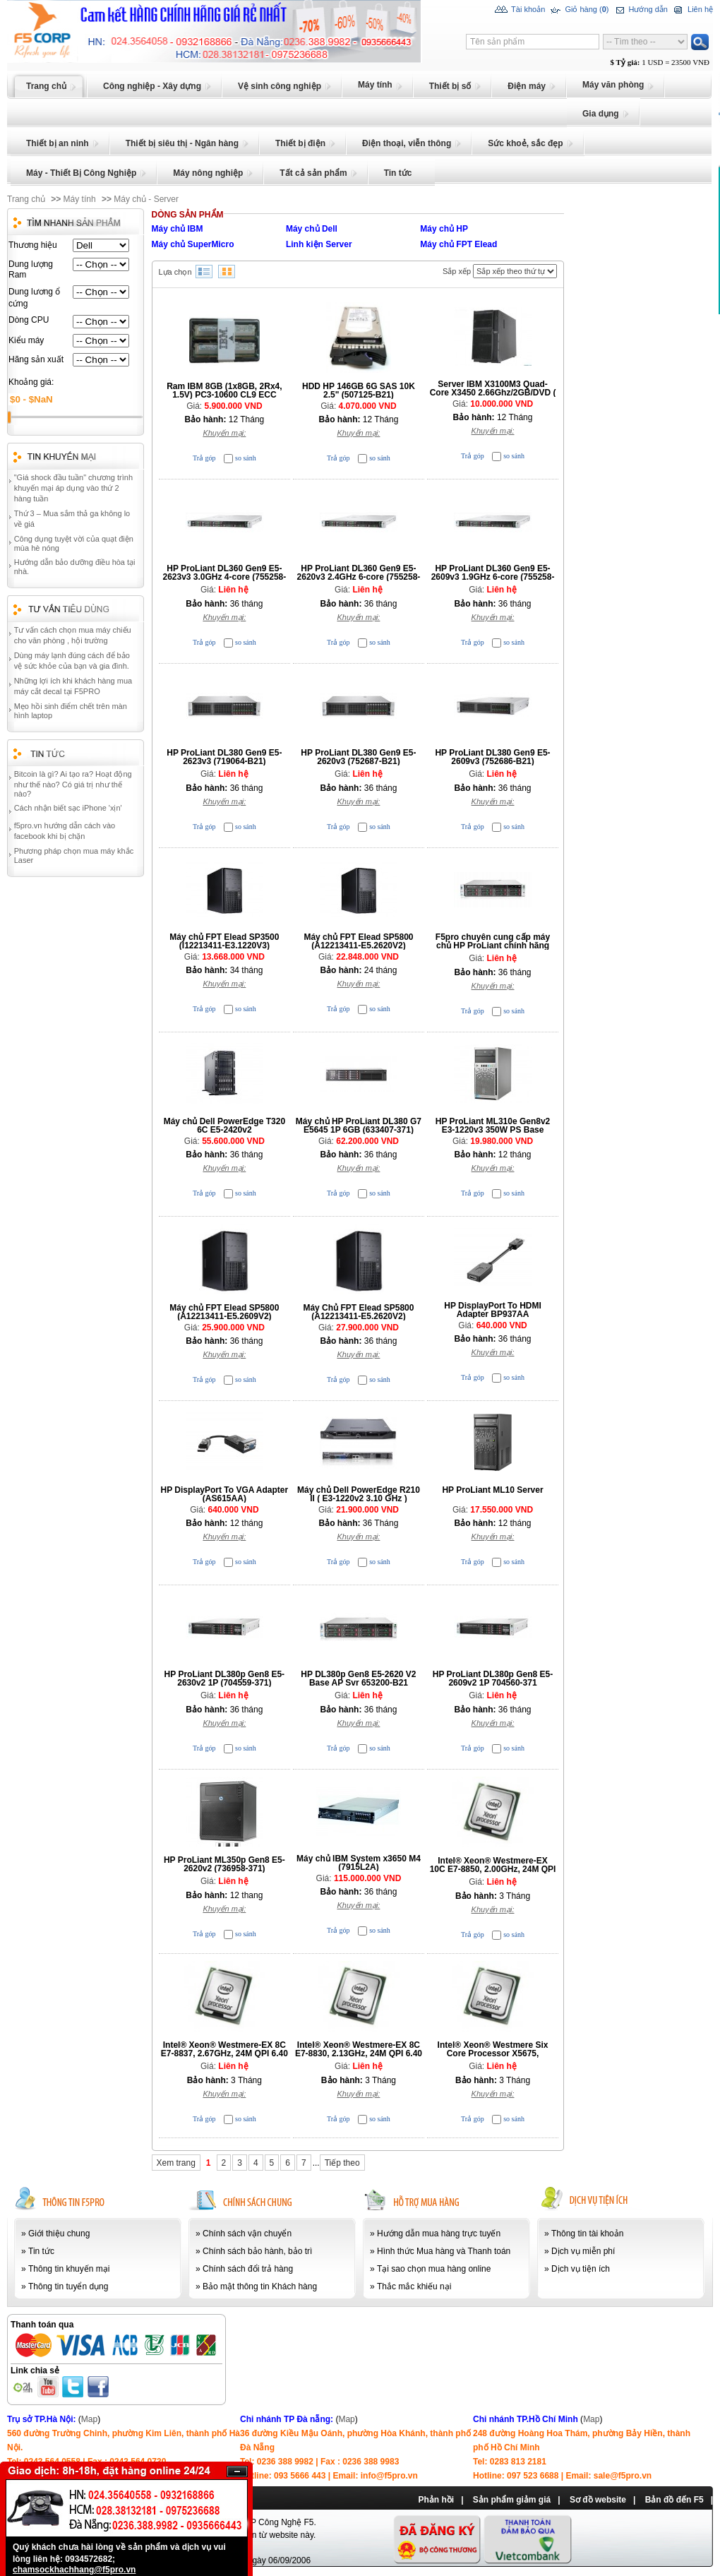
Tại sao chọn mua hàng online (434, 2269)
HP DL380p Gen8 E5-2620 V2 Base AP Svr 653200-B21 (358, 1678)
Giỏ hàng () (578, 10)
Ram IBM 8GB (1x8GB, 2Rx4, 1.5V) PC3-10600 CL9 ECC (224, 390)
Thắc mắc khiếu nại (414, 2286)
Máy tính (80, 199)
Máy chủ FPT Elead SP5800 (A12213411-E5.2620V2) (358, 941)
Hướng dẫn (640, 10)
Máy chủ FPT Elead (458, 244)
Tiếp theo (342, 2163)
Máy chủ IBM (177, 229)
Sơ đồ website (598, 2500)
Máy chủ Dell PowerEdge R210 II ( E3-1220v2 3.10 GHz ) (358, 1494)
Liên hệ (692, 10)
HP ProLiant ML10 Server (492, 1490)
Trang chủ (26, 199)
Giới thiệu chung (59, 2233)
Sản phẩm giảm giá (512, 2500)
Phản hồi (436, 2500)
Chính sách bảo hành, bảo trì (257, 2251)
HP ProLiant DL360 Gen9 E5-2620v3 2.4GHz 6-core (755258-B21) (359, 577)
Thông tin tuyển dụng (68, 2286)
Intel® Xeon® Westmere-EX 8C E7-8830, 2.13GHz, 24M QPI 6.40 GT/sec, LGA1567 (358, 2053)
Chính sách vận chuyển (247, 2233)
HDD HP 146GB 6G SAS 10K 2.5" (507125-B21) (358, 390)
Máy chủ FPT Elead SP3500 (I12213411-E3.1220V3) (224, 941)
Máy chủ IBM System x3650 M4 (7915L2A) (358, 1863)
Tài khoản (520, 10)
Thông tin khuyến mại (68, 2269)
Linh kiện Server (319, 244)
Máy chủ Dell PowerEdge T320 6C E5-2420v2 (224, 1125)
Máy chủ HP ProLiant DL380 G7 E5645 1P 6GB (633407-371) (358, 1125)
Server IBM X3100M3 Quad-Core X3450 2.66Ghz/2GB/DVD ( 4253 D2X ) (493, 392)
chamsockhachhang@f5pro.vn (74, 2570)
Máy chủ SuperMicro (193, 244)
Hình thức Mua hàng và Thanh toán (443, 2251)
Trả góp (204, 458)
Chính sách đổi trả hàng (248, 2269)
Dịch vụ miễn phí (583, 2251)
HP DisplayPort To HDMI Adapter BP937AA (492, 1310)
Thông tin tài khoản (587, 2233)
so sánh (245, 458)
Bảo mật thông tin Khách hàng (260, 2286)
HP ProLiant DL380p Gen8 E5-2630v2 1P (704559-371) (224, 1678)
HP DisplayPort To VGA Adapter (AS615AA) (225, 1494)
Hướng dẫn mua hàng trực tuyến (438, 2233)
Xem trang (176, 2163)
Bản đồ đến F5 (674, 2500)
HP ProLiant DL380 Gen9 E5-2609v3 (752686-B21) (492, 757)
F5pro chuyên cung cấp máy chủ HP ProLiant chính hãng (493, 941)
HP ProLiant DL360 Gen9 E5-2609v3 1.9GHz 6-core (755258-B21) (493, 577)
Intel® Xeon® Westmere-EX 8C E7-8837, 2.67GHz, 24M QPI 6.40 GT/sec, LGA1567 (224, 2053)
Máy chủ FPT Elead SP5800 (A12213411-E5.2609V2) (224, 1312)
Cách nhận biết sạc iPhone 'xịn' (68, 808)
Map (89, 2419)
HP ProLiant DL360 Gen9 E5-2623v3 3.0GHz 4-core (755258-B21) (224, 577)
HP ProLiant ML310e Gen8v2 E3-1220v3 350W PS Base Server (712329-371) (493, 1129)
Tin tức (41, 2251)
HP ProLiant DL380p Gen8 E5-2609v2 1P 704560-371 (493, 1678)
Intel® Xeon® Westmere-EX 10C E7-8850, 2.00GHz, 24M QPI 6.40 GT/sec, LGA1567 (493, 1869)
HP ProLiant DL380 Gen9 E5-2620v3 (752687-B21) (358, 757)
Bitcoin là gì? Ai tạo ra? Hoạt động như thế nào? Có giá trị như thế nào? (73, 784)
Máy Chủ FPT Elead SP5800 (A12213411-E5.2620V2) (358, 1312)
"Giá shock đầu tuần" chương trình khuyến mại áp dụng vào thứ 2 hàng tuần (73, 488)
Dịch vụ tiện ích (580, 2269)
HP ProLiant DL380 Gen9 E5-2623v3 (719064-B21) (224, 757)
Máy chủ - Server (146, 199)
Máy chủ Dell (311, 229)
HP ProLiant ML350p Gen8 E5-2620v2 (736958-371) (224, 1864)
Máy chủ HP (444, 229)
